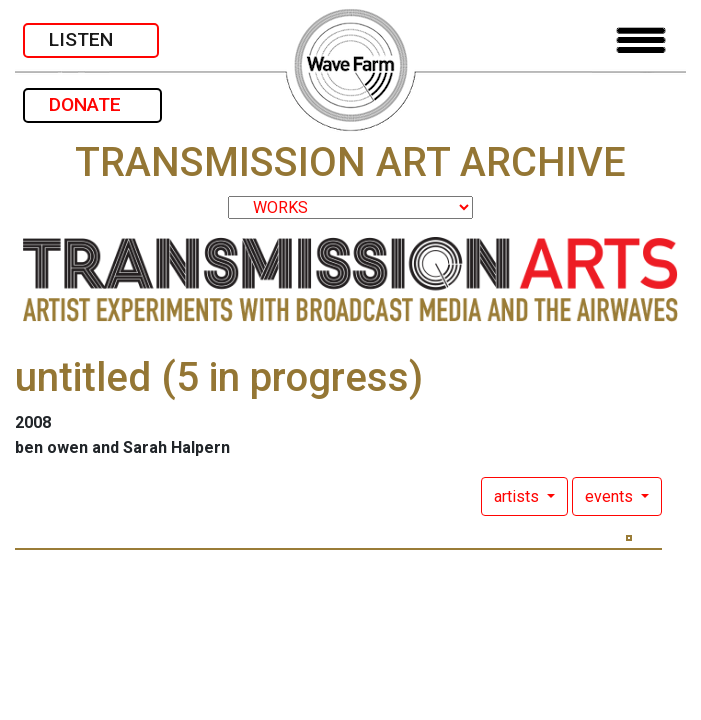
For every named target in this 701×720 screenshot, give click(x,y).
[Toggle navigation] (641, 40)
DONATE (92, 104)
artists (518, 496)
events (611, 496)
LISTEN (91, 39)
